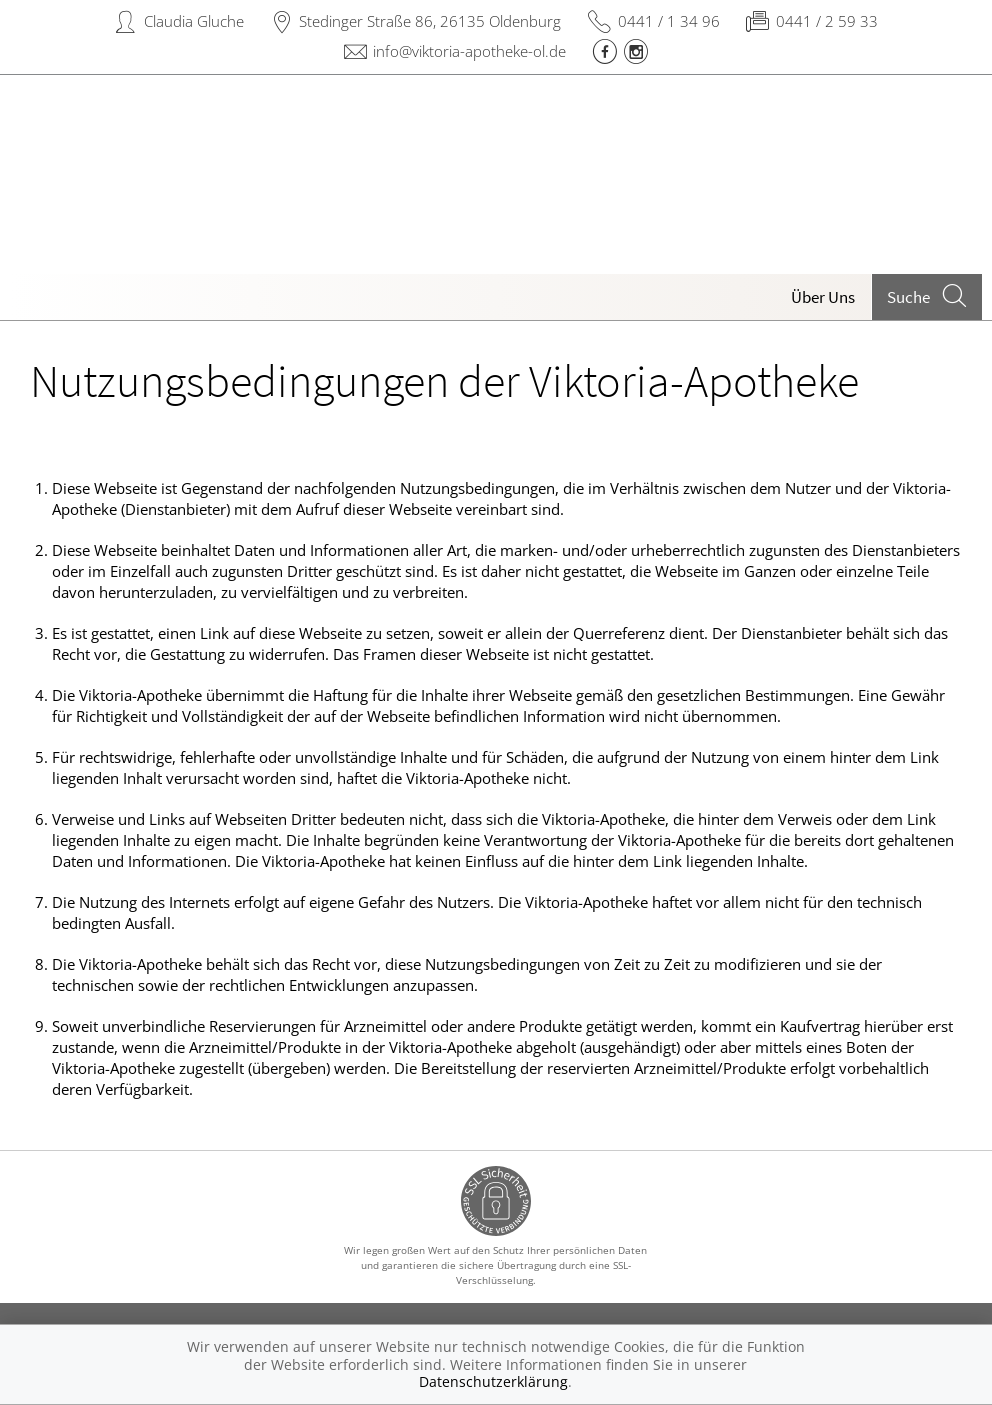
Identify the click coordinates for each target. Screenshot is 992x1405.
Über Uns (823, 297)
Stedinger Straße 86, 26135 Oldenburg (430, 21)
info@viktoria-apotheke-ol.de (469, 51)
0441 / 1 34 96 (669, 21)
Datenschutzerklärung (493, 1381)
